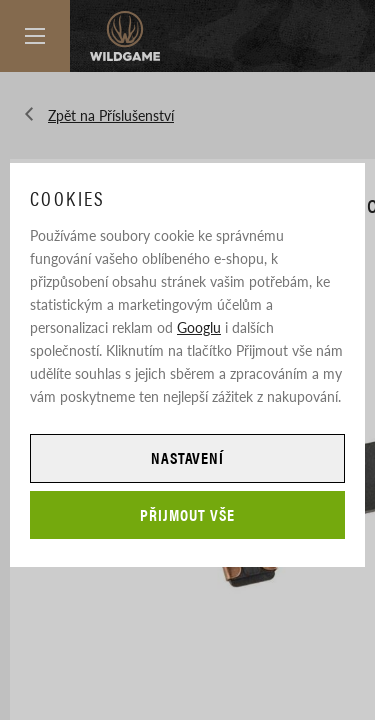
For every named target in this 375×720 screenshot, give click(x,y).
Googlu (199, 327)
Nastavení (188, 457)
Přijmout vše (187, 514)
